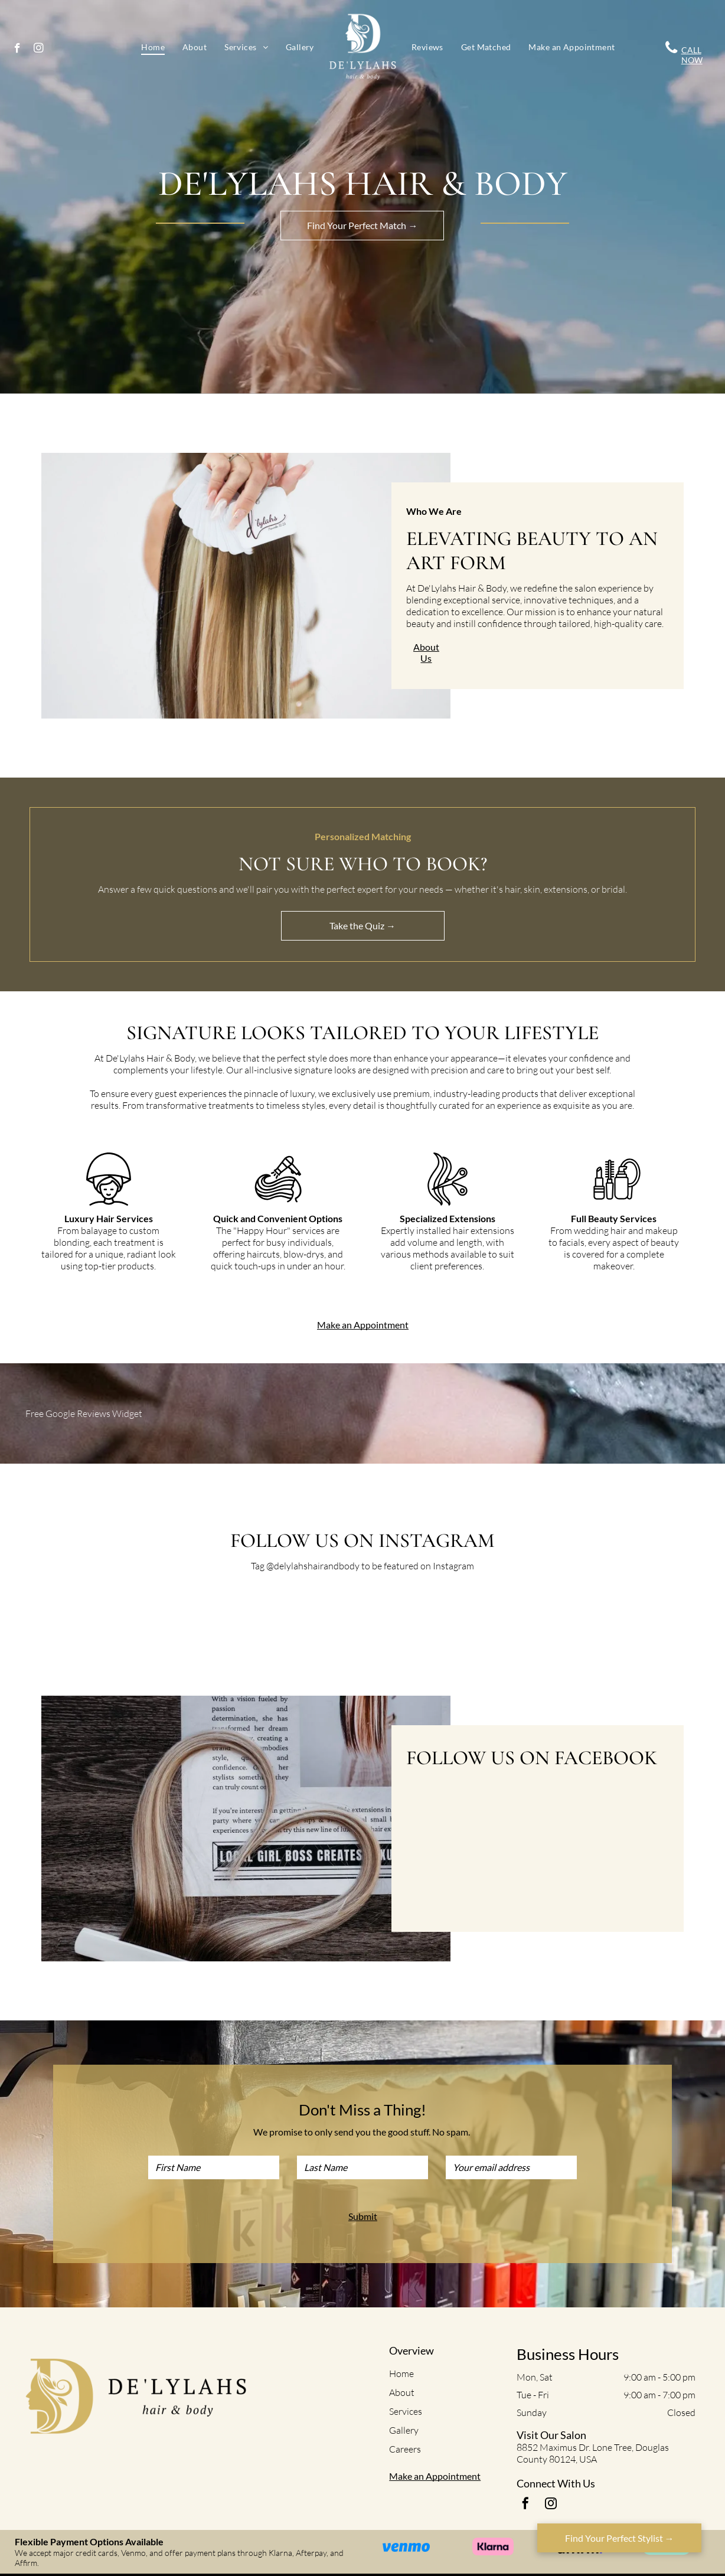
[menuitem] (153, 46)
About (401, 2392)
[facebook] (17, 49)
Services (405, 2411)
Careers (405, 2449)
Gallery (404, 2430)
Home (401, 2373)
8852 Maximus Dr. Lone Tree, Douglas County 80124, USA (593, 2453)
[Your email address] (511, 2167)
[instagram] (38, 49)
